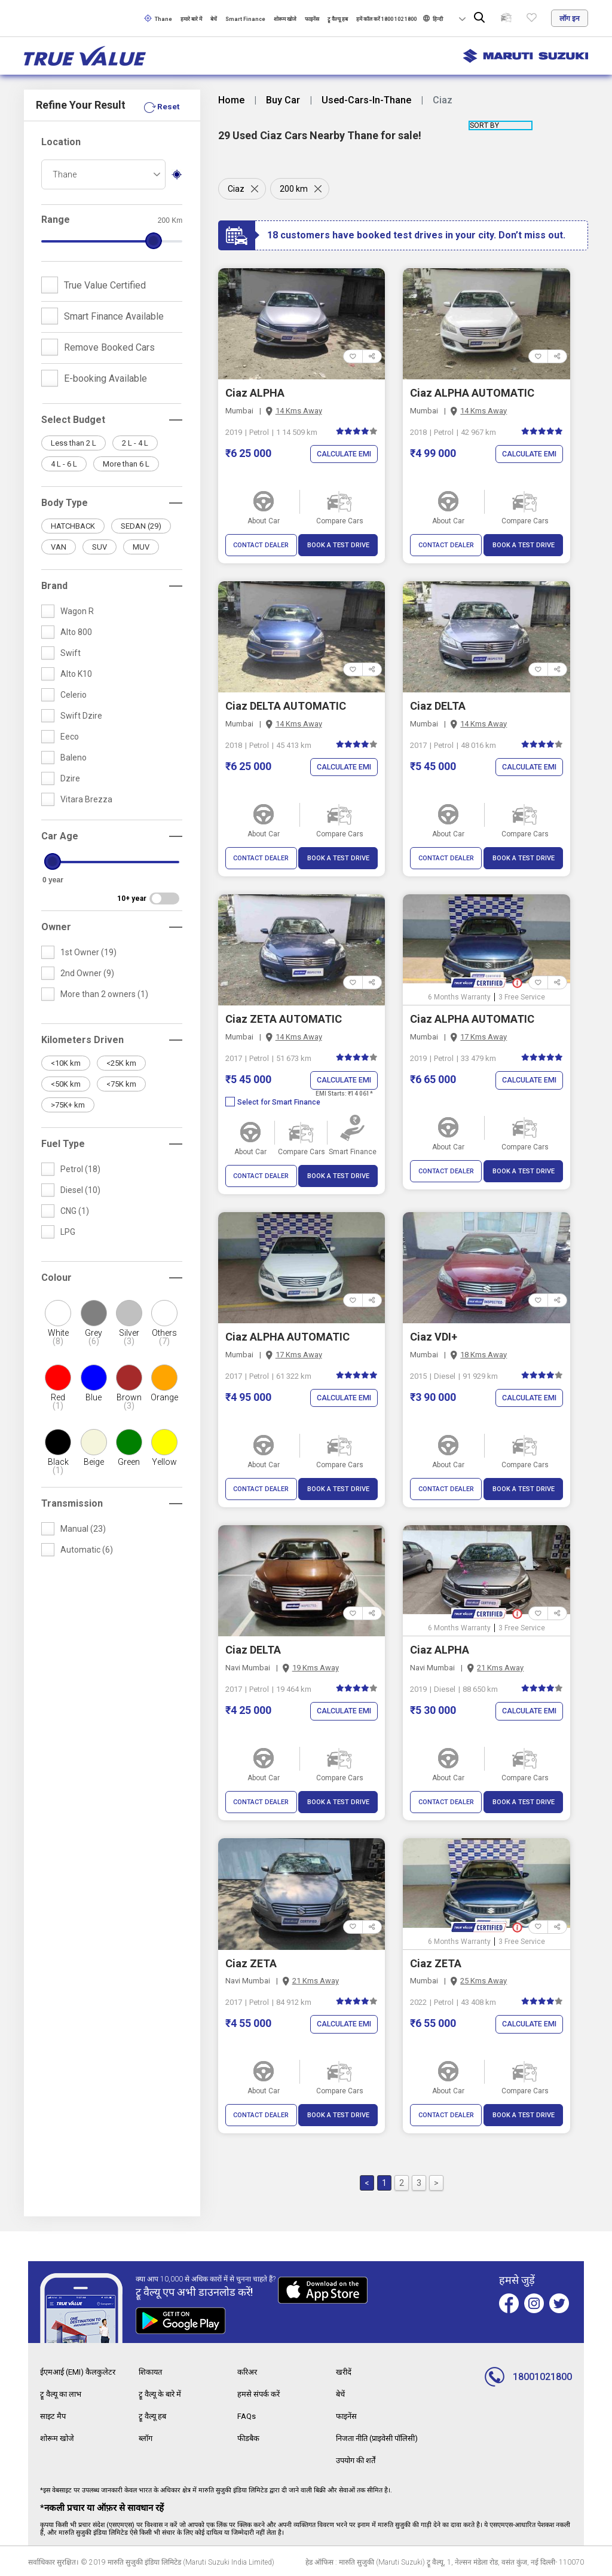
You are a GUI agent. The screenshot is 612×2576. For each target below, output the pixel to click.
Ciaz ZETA (251, 1963)
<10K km (66, 1063)
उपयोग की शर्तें (358, 2458)
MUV (141, 546)
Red (58, 1401)
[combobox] (103, 174)
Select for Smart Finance (272, 1102)
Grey (93, 1337)
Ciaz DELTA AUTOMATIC (285, 706)
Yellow (164, 1462)
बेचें (213, 19)
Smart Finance (245, 19)
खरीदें (344, 2372)
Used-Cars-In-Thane (366, 100)
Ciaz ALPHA (254, 393)
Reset (168, 106)
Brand (54, 585)
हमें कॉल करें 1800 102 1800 (386, 19)
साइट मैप (54, 2415)
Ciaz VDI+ (433, 1337)
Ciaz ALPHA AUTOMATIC (472, 393)
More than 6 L (126, 463)
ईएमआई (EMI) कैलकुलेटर (80, 2372)
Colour (56, 1277)
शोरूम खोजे (285, 19)
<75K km (121, 1084)
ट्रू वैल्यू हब (338, 19)
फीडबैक (249, 2437)
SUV (99, 546)
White (58, 1337)
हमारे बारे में (191, 19)
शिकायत (152, 2372)
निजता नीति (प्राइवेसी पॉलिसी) (382, 2437)
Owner (56, 927)
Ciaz (236, 189)
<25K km (121, 1063)
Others (164, 1337)
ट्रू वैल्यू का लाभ (62, 2394)
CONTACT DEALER (261, 545)
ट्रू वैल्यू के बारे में (162, 2394)
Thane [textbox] (64, 174)
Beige (94, 1462)
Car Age (59, 836)
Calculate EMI (342, 454)
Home (231, 100)
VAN (58, 546)
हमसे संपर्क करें (259, 2394)
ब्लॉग (146, 2437)
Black (58, 1466)
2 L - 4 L (135, 442)
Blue (93, 1397)
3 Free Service (521, 997)
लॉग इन (569, 18)
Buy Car (283, 100)
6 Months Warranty (459, 997)
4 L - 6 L (64, 463)
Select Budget (73, 419)
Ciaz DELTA (438, 706)
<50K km (66, 1084)
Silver (129, 1337)
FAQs (247, 2415)
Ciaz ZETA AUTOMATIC (283, 1019)
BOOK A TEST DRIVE (338, 545)
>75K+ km (68, 1104)
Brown (129, 1401)
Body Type (64, 502)
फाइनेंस (312, 19)
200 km (295, 189)
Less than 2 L (73, 442)
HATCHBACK (73, 526)
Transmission (72, 1503)
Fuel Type (63, 1143)
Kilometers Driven (82, 1039)
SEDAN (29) (141, 526)
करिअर (248, 2372)
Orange (164, 1397)
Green (129, 1462)
